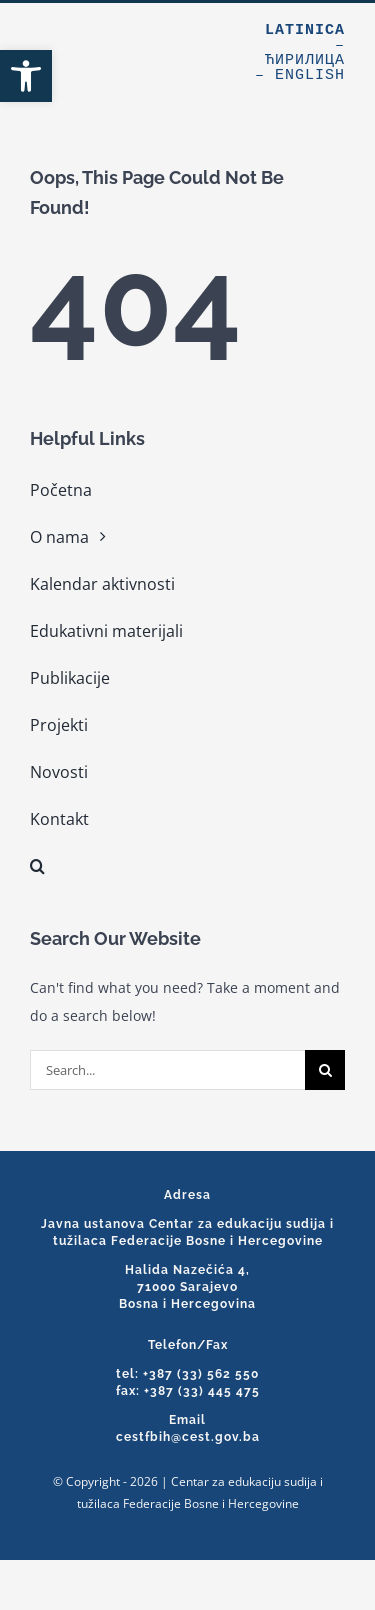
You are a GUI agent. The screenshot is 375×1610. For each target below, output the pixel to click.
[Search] (325, 1070)
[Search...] (167, 1070)
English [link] (310, 75)
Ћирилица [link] (305, 60)
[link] (26, 76)
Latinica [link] (305, 30)
